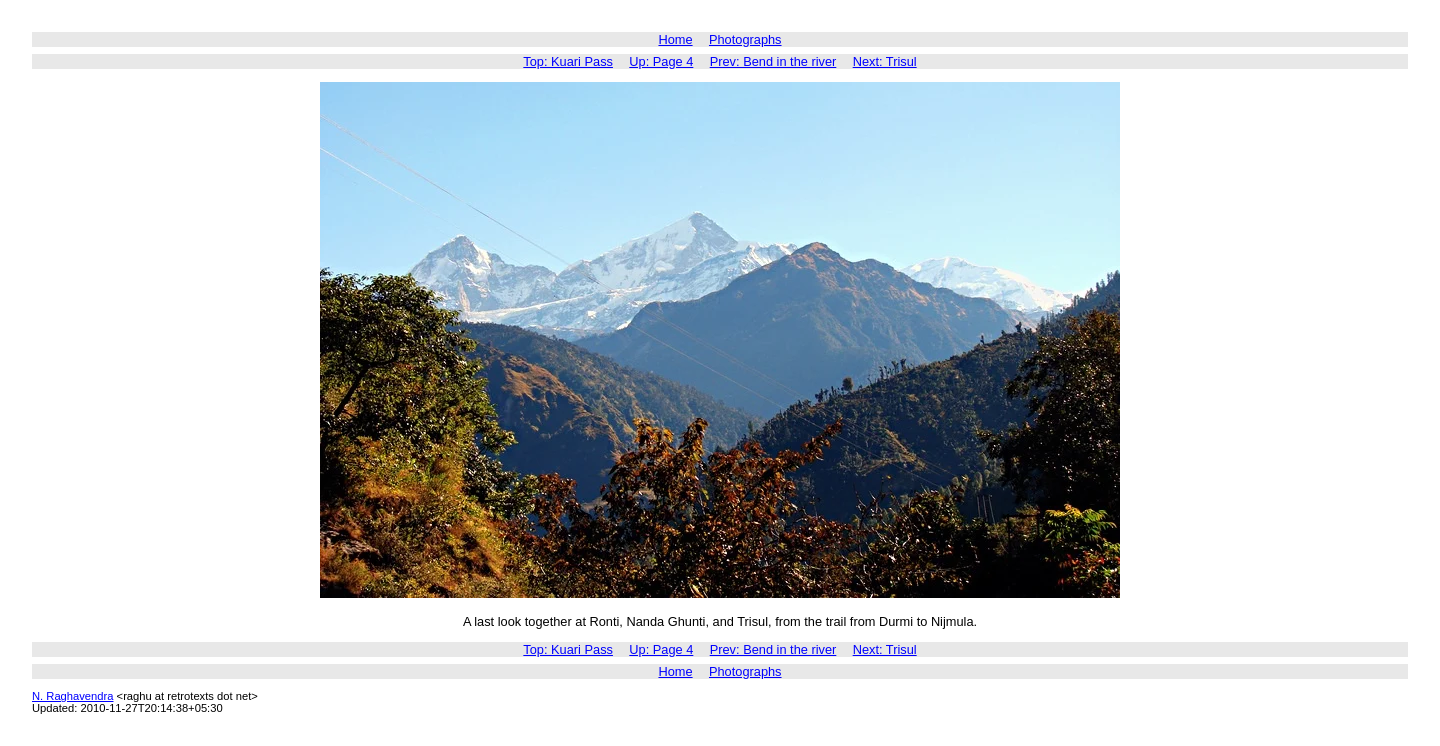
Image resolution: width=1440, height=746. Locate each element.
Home (675, 39)
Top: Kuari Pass (568, 61)
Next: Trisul (885, 61)
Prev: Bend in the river (773, 61)
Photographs (745, 39)
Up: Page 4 (661, 61)
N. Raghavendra (72, 696)
